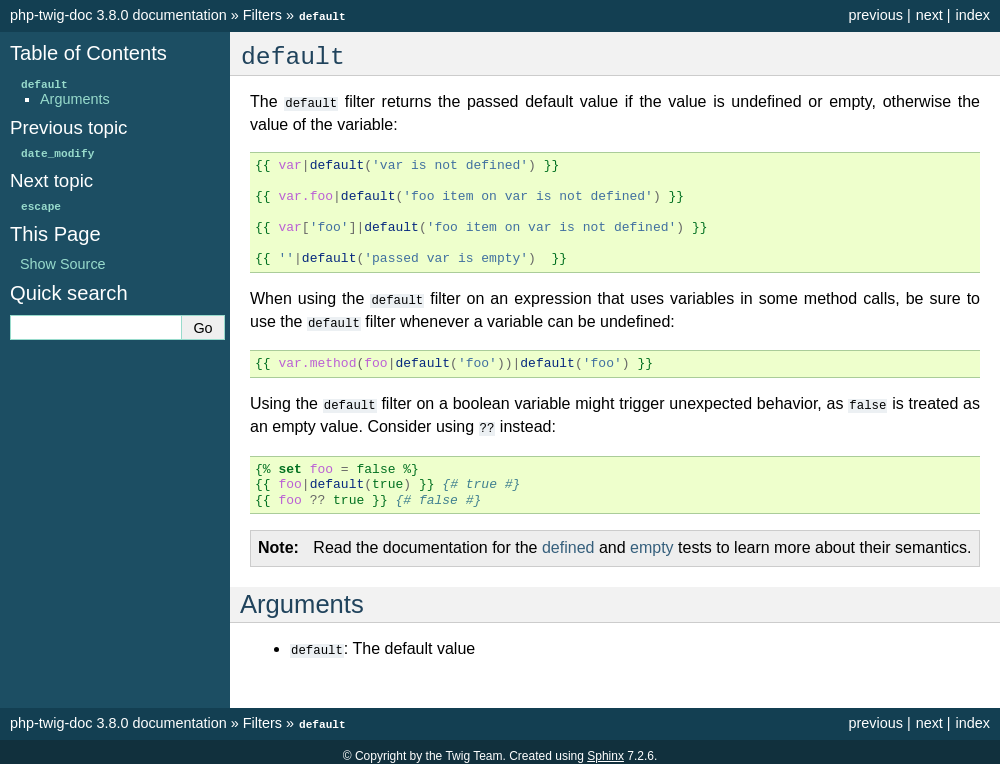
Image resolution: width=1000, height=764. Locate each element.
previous (875, 15)
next (929, 15)
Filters (262, 15)
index (973, 15)
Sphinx (605, 748)
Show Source (63, 263)
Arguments (75, 98)
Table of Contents (88, 52)
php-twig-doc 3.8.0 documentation (118, 15)
